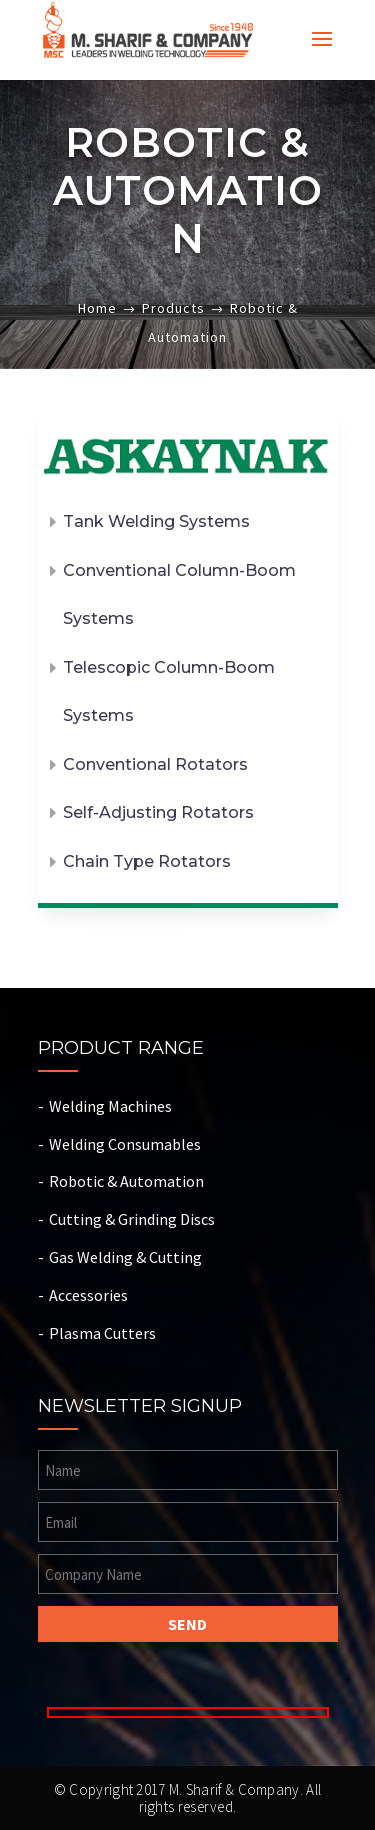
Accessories (88, 1295)
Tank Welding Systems (156, 521)
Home (97, 308)
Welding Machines (110, 1106)
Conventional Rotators (155, 764)
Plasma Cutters (102, 1333)
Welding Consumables (125, 1144)
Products (173, 308)
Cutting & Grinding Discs (132, 1219)
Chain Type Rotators (147, 861)
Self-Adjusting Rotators (158, 812)
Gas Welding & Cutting (125, 1257)
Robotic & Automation (126, 1181)
